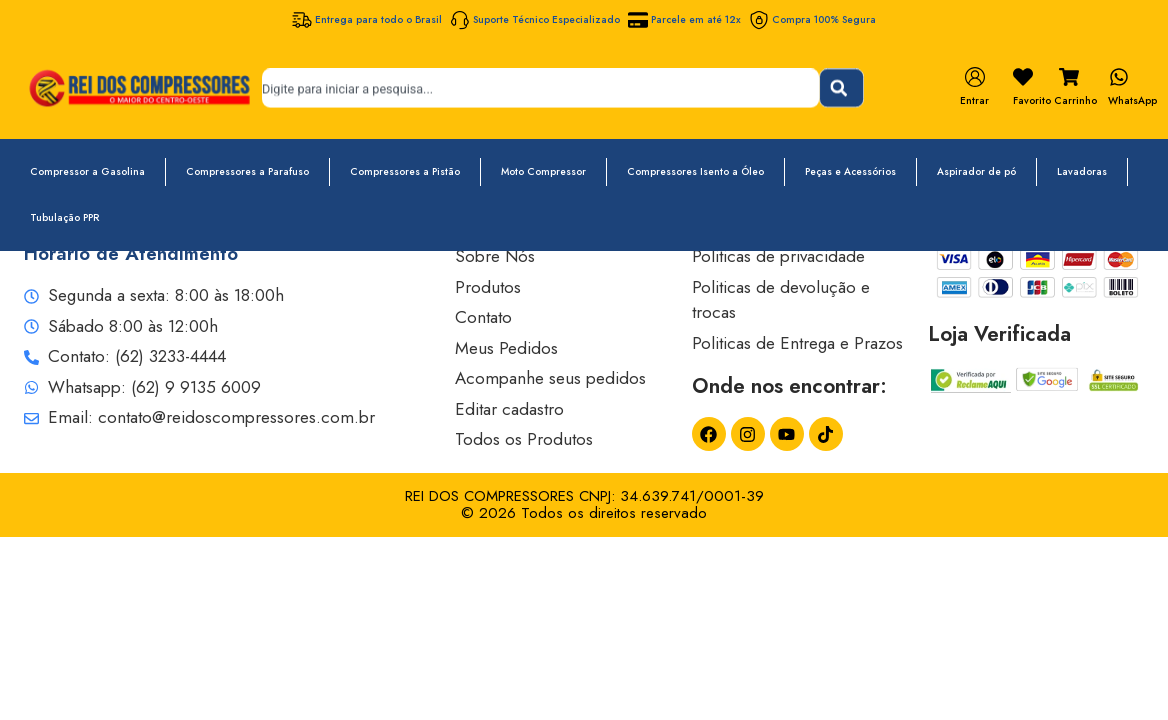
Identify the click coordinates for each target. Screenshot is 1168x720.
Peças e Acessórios (850, 171)
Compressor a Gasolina (87, 171)
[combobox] (540, 87)
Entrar (974, 100)
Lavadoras (1082, 171)
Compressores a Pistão (405, 171)
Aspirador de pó (976, 171)
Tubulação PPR (64, 217)
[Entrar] (975, 77)
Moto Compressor (543, 171)
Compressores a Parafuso (247, 171)
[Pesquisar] (841, 87)
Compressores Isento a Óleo (695, 171)
